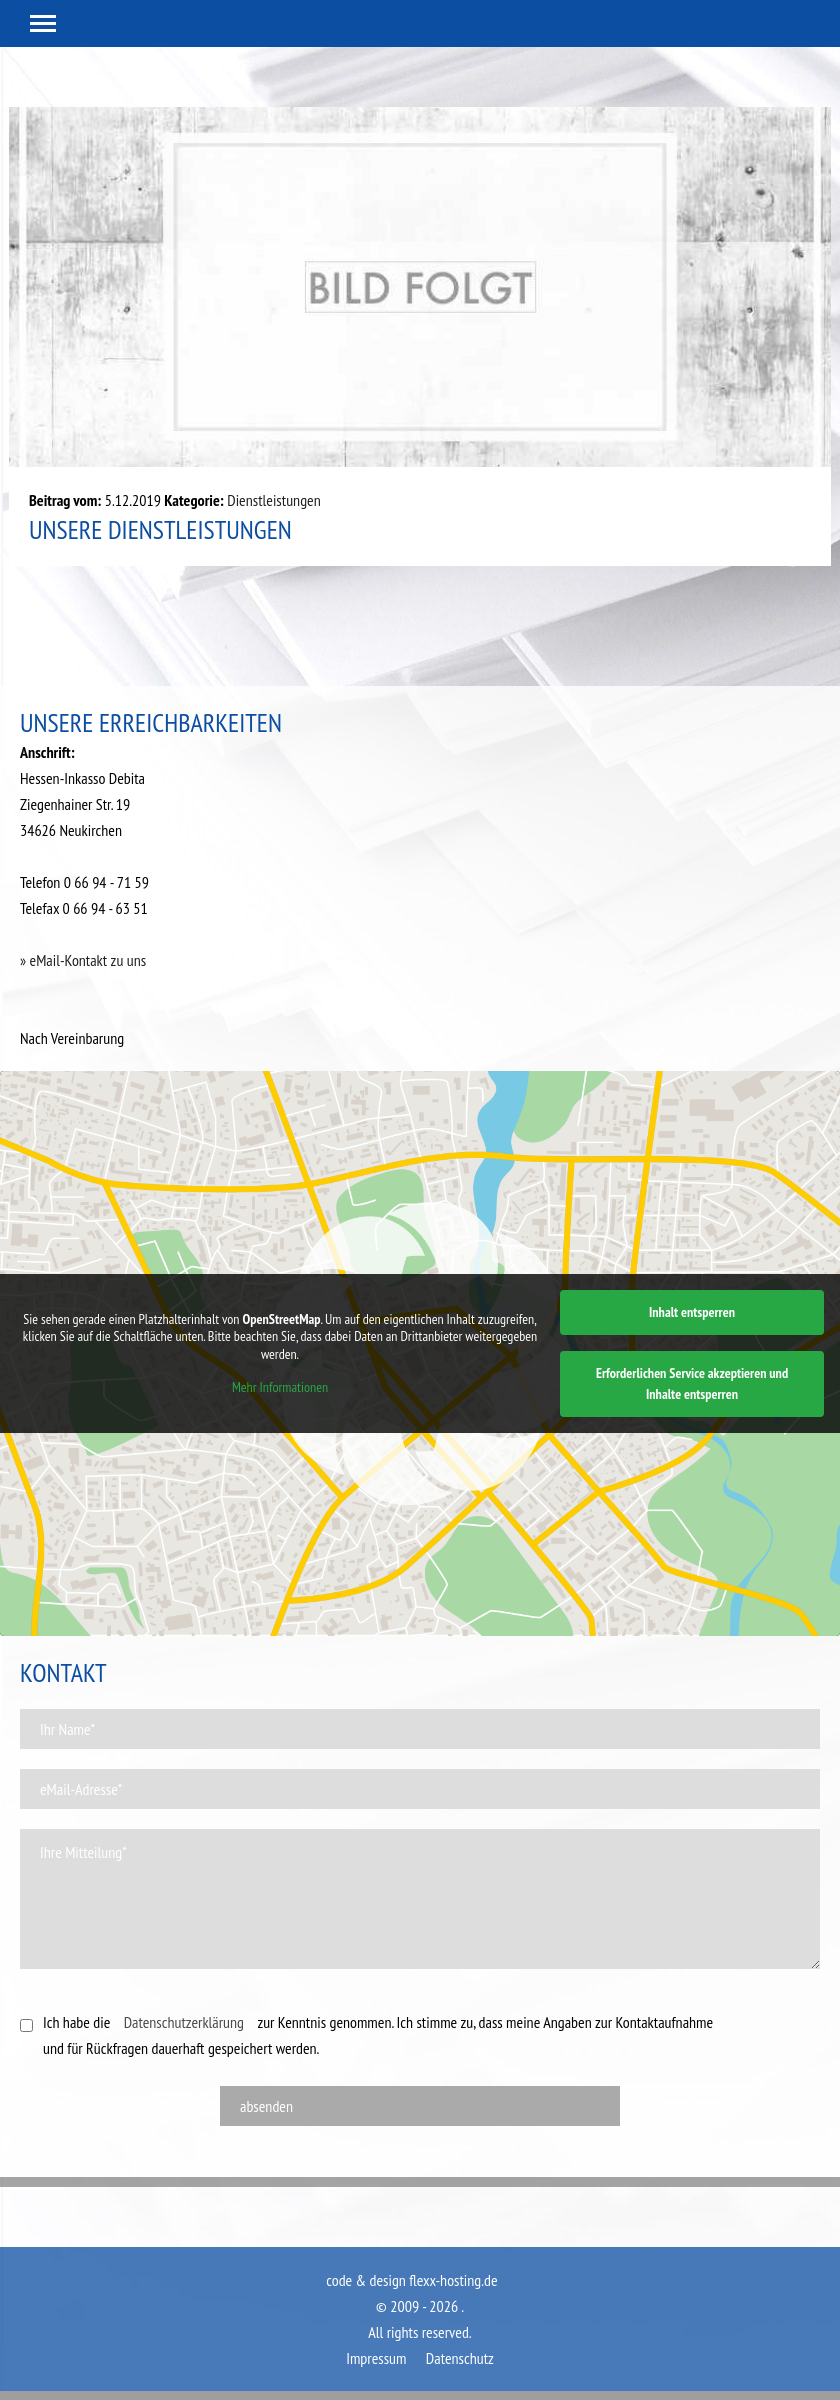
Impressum (376, 2358)
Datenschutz (460, 2358)
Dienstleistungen (273, 500)
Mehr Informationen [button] (280, 1387)
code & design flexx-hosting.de (411, 2280)
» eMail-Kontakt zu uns (83, 960)
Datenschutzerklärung (184, 2022)
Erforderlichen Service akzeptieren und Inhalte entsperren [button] (692, 1383)
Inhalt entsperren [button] (692, 1312)
